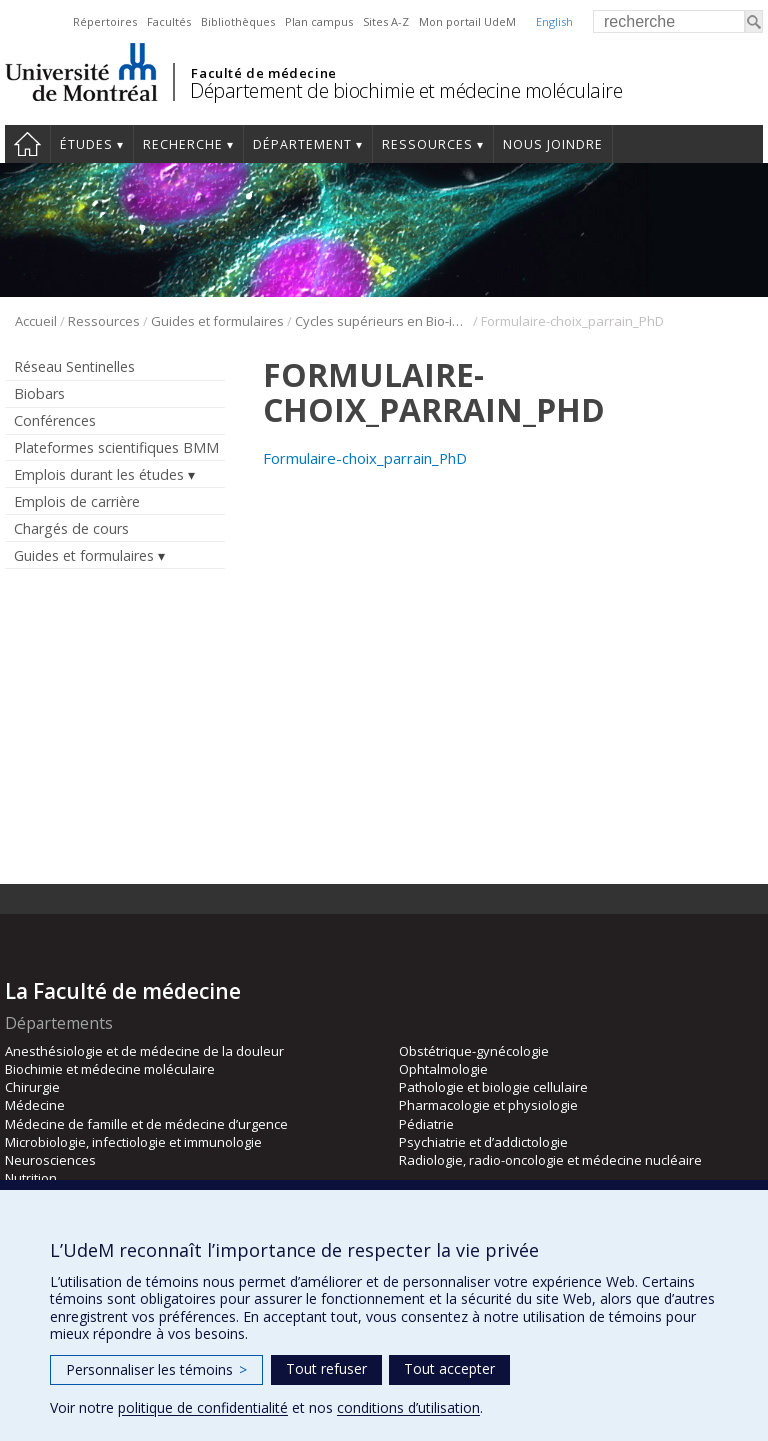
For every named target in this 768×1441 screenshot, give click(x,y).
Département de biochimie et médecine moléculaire (406, 90)
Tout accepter (449, 1368)
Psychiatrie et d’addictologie (483, 1142)
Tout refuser (326, 1368)
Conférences (55, 420)
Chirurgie (32, 1087)
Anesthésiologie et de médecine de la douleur (144, 1051)
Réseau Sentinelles (74, 366)
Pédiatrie (426, 1124)
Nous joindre (553, 144)
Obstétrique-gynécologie (474, 1051)
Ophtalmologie (443, 1069)
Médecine (35, 1105)
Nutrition (31, 1178)
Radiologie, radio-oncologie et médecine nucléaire (550, 1160)
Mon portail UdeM (467, 21)
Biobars (39, 393)
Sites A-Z (386, 21)
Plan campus (319, 21)
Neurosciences (50, 1160)
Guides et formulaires (217, 321)
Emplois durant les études (99, 474)
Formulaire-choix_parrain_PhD (365, 458)
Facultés (169, 21)
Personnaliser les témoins (156, 1369)
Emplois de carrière (77, 501)
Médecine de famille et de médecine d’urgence (146, 1124)
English (554, 21)
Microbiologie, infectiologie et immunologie (133, 1142)
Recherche (183, 144)
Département (302, 144)
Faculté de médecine (263, 73)
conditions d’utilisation (408, 1407)
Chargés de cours (71, 528)
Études (86, 144)
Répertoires (105, 21)
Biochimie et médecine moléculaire (110, 1069)
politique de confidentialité (203, 1407)
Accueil (27, 144)
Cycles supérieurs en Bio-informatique (382, 321)
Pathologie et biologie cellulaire (493, 1087)
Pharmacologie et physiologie (488, 1105)
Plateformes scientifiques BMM (116, 447)
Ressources (427, 144)
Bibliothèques (238, 21)
